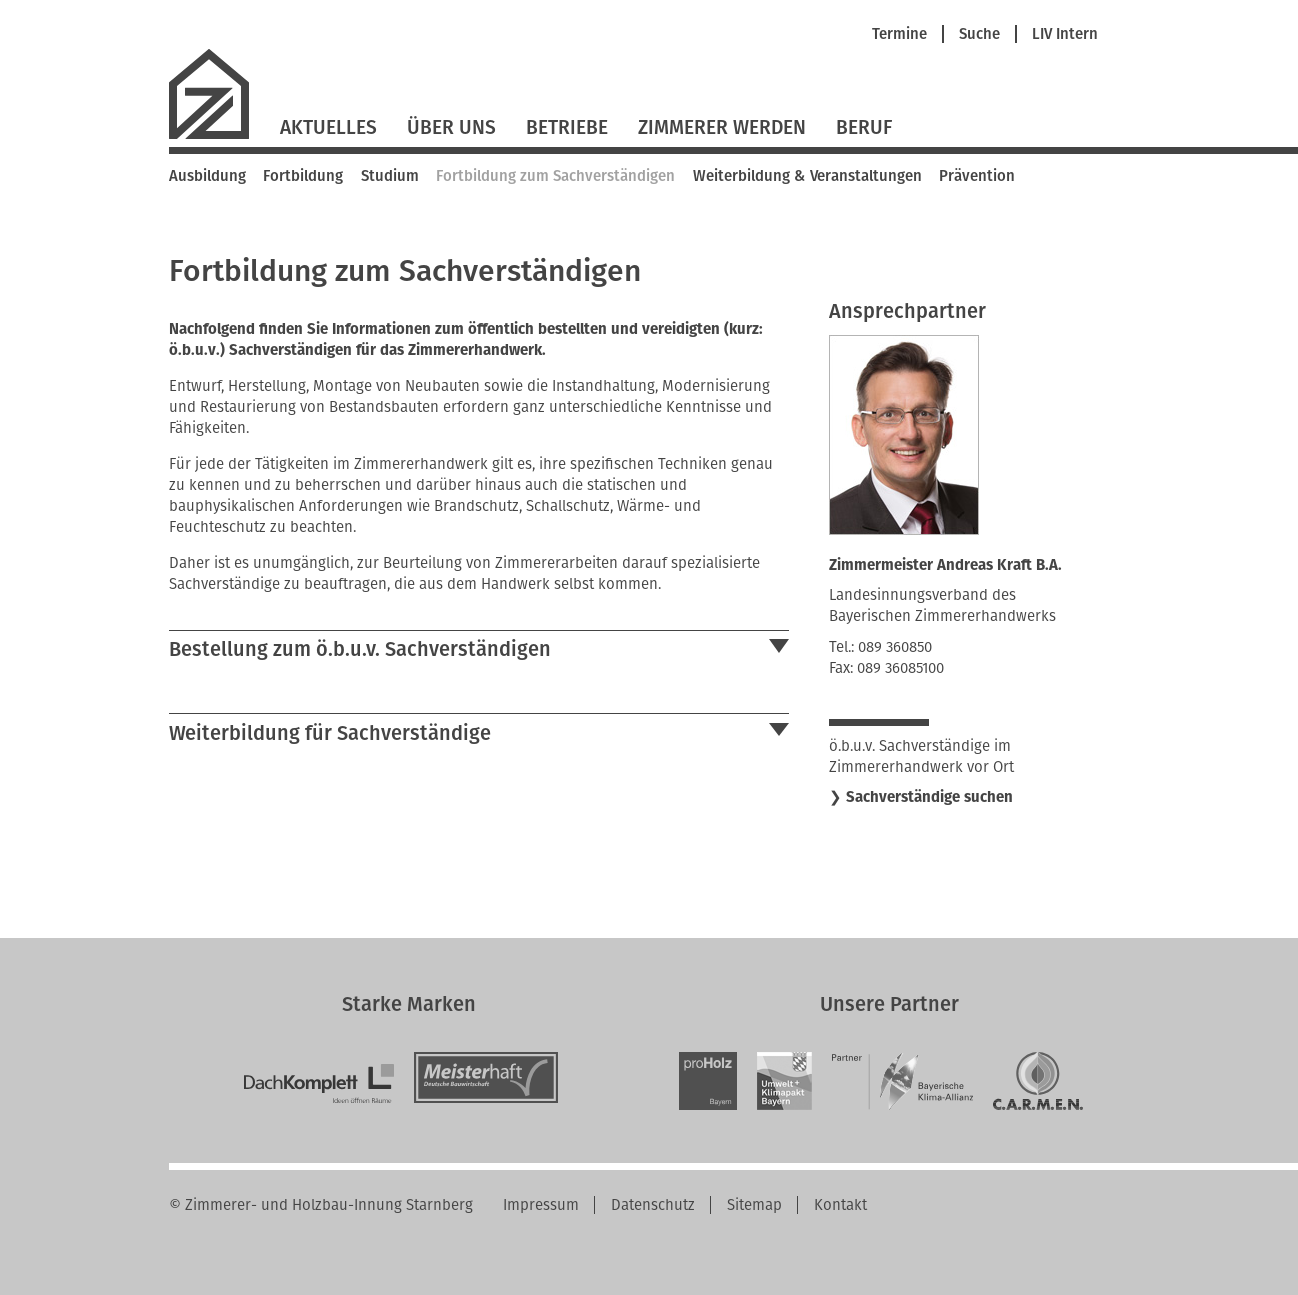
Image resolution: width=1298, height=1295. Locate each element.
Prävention (977, 176)
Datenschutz (653, 1205)
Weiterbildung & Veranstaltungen (807, 176)
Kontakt (840, 1205)
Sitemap (754, 1205)
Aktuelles (328, 127)
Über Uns (451, 127)
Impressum (541, 1205)
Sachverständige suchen (929, 797)
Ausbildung (207, 176)
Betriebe (567, 127)
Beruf (864, 127)
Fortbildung (303, 176)
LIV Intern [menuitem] (1065, 34)
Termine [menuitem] (899, 34)
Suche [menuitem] (979, 34)
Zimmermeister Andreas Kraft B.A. (945, 565)
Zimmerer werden (722, 127)
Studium (390, 176)
